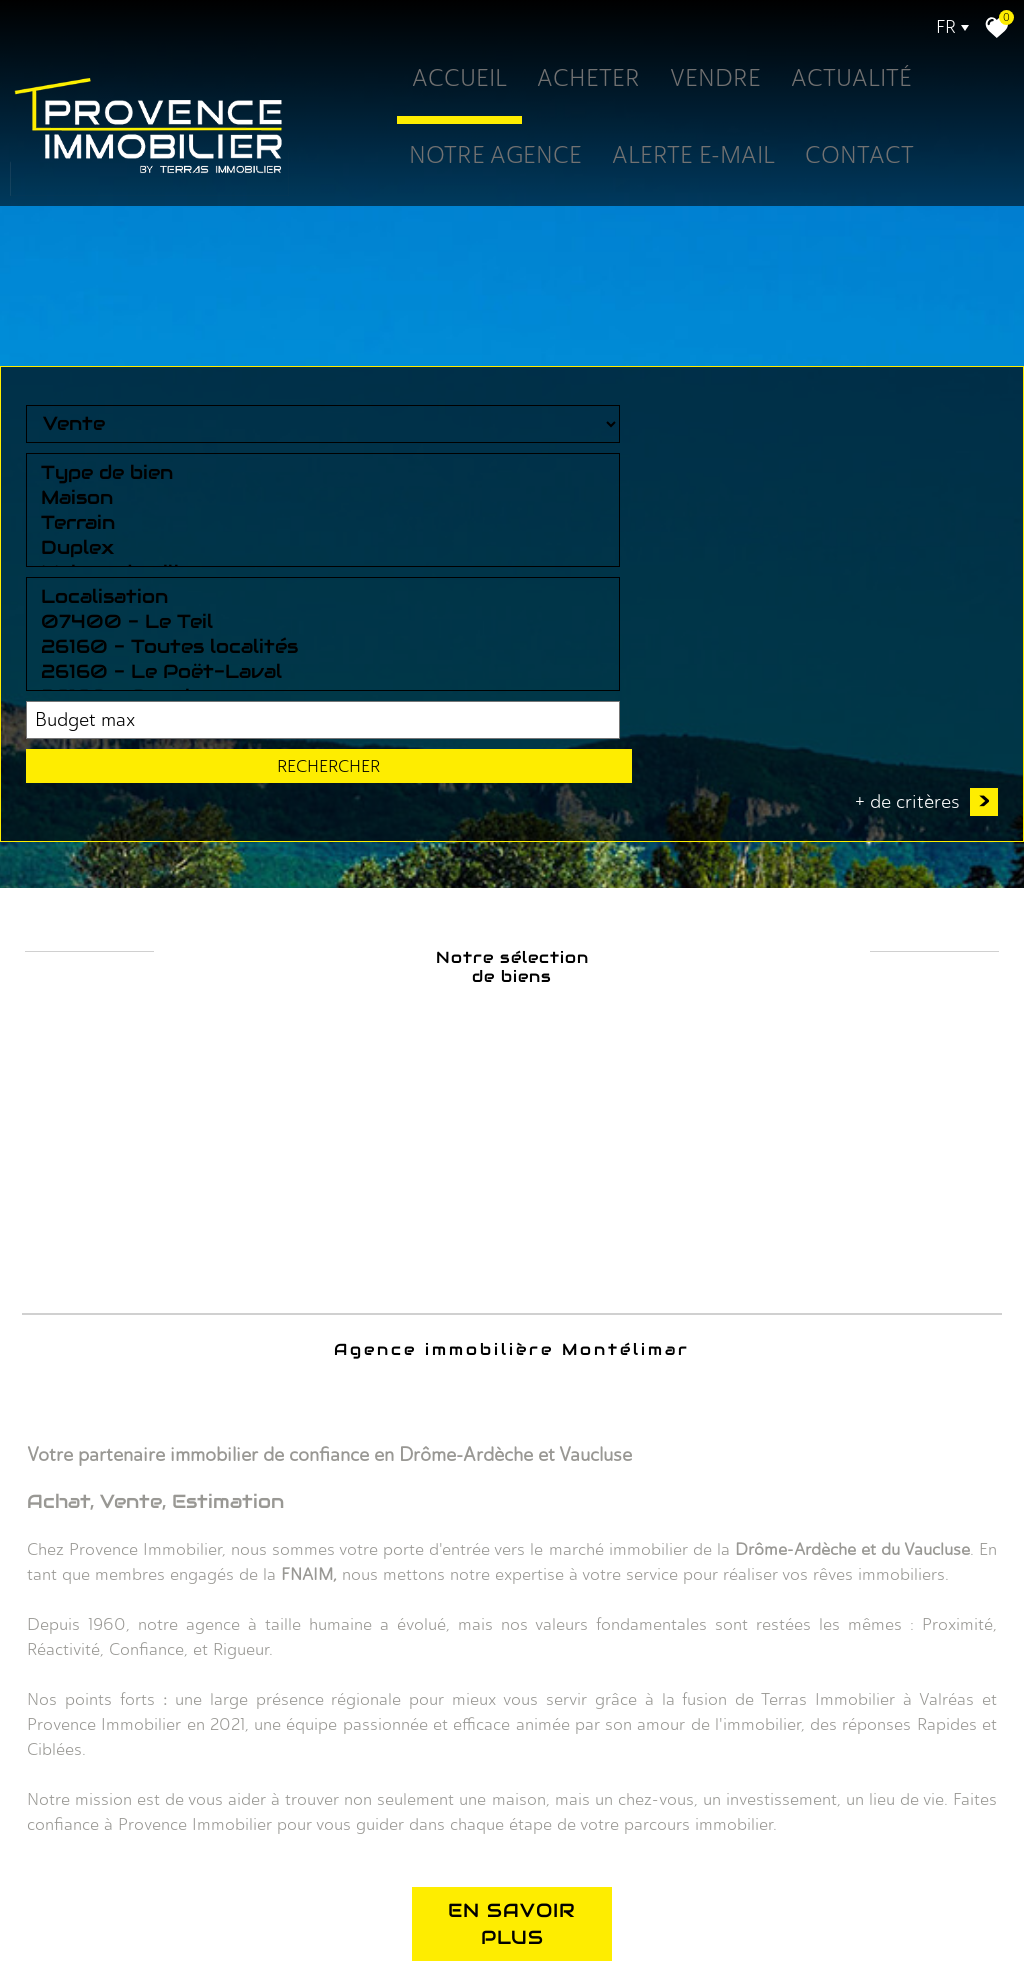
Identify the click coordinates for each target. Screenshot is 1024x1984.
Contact (868, 158)
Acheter (571, 81)
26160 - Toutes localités (532, 1631)
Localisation (532, 1581)
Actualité (855, 81)
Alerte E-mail (686, 158)
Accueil (432, 81)
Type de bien (328, 1581)
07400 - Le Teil (532, 1606)
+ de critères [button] (926, 1695)
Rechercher (921, 1619)
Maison (328, 1606)
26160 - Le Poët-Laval (532, 1656)
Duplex (328, 1656)
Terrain (328, 1631)
